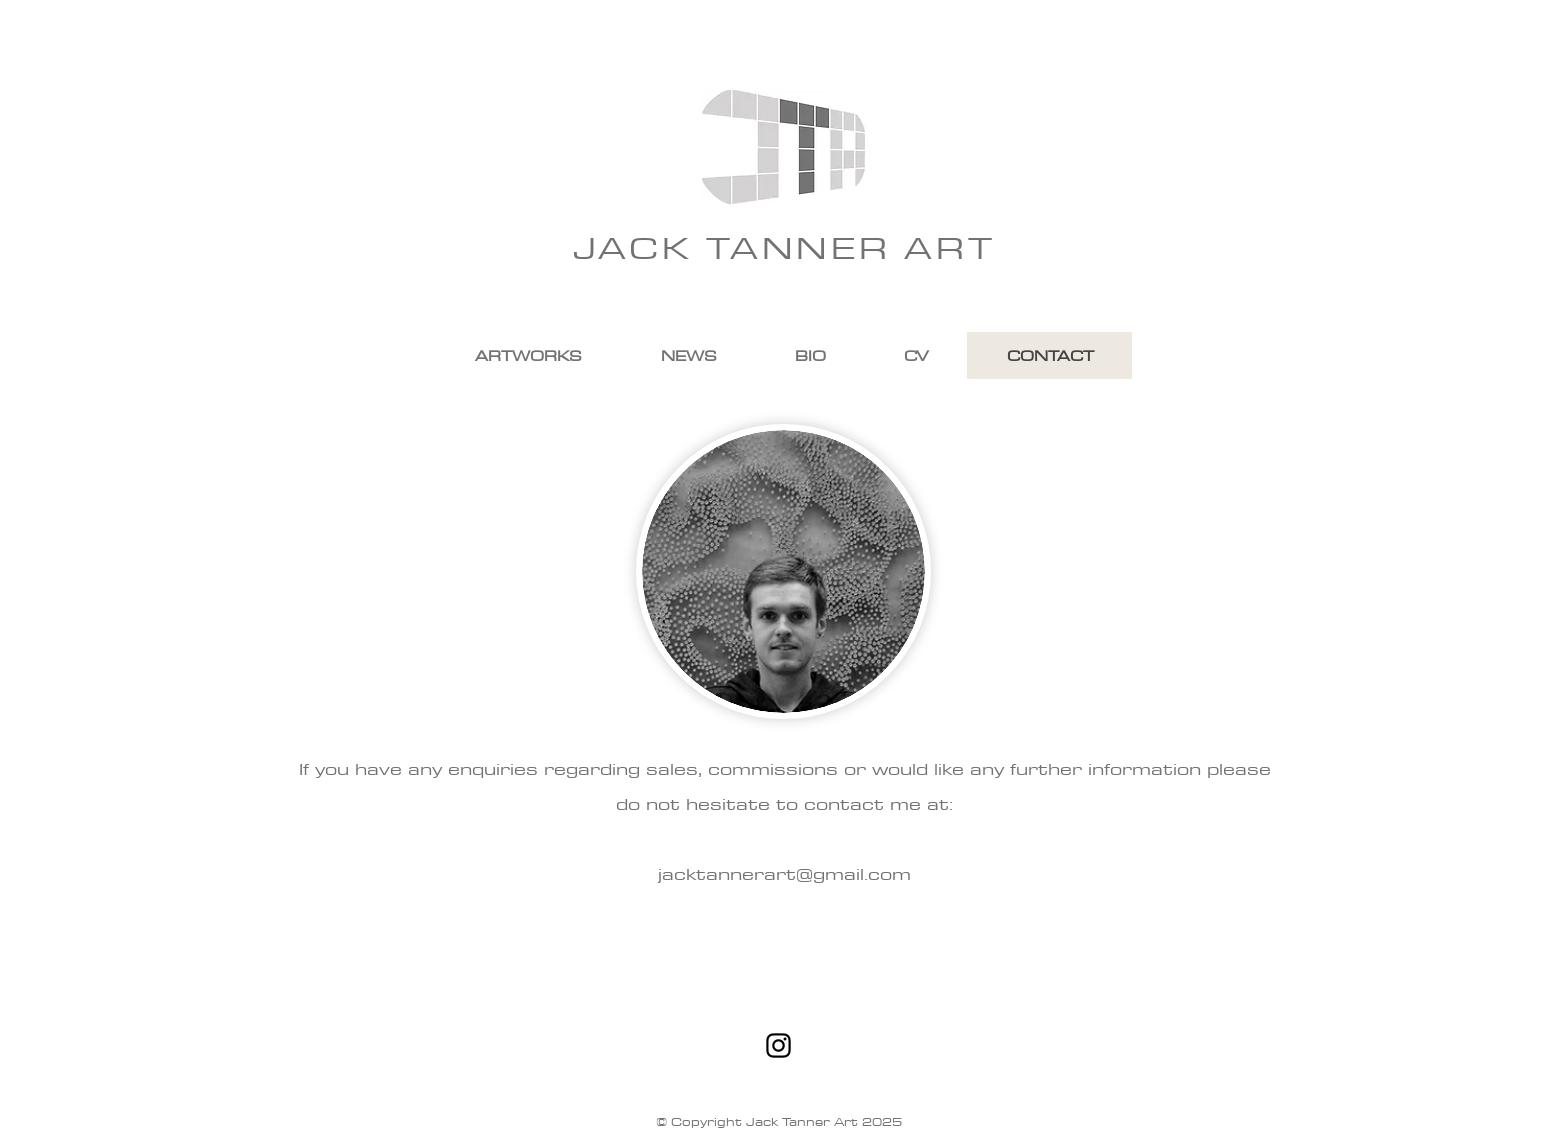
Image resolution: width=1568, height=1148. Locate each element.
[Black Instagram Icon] (778, 1045)
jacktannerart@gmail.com (784, 873)
